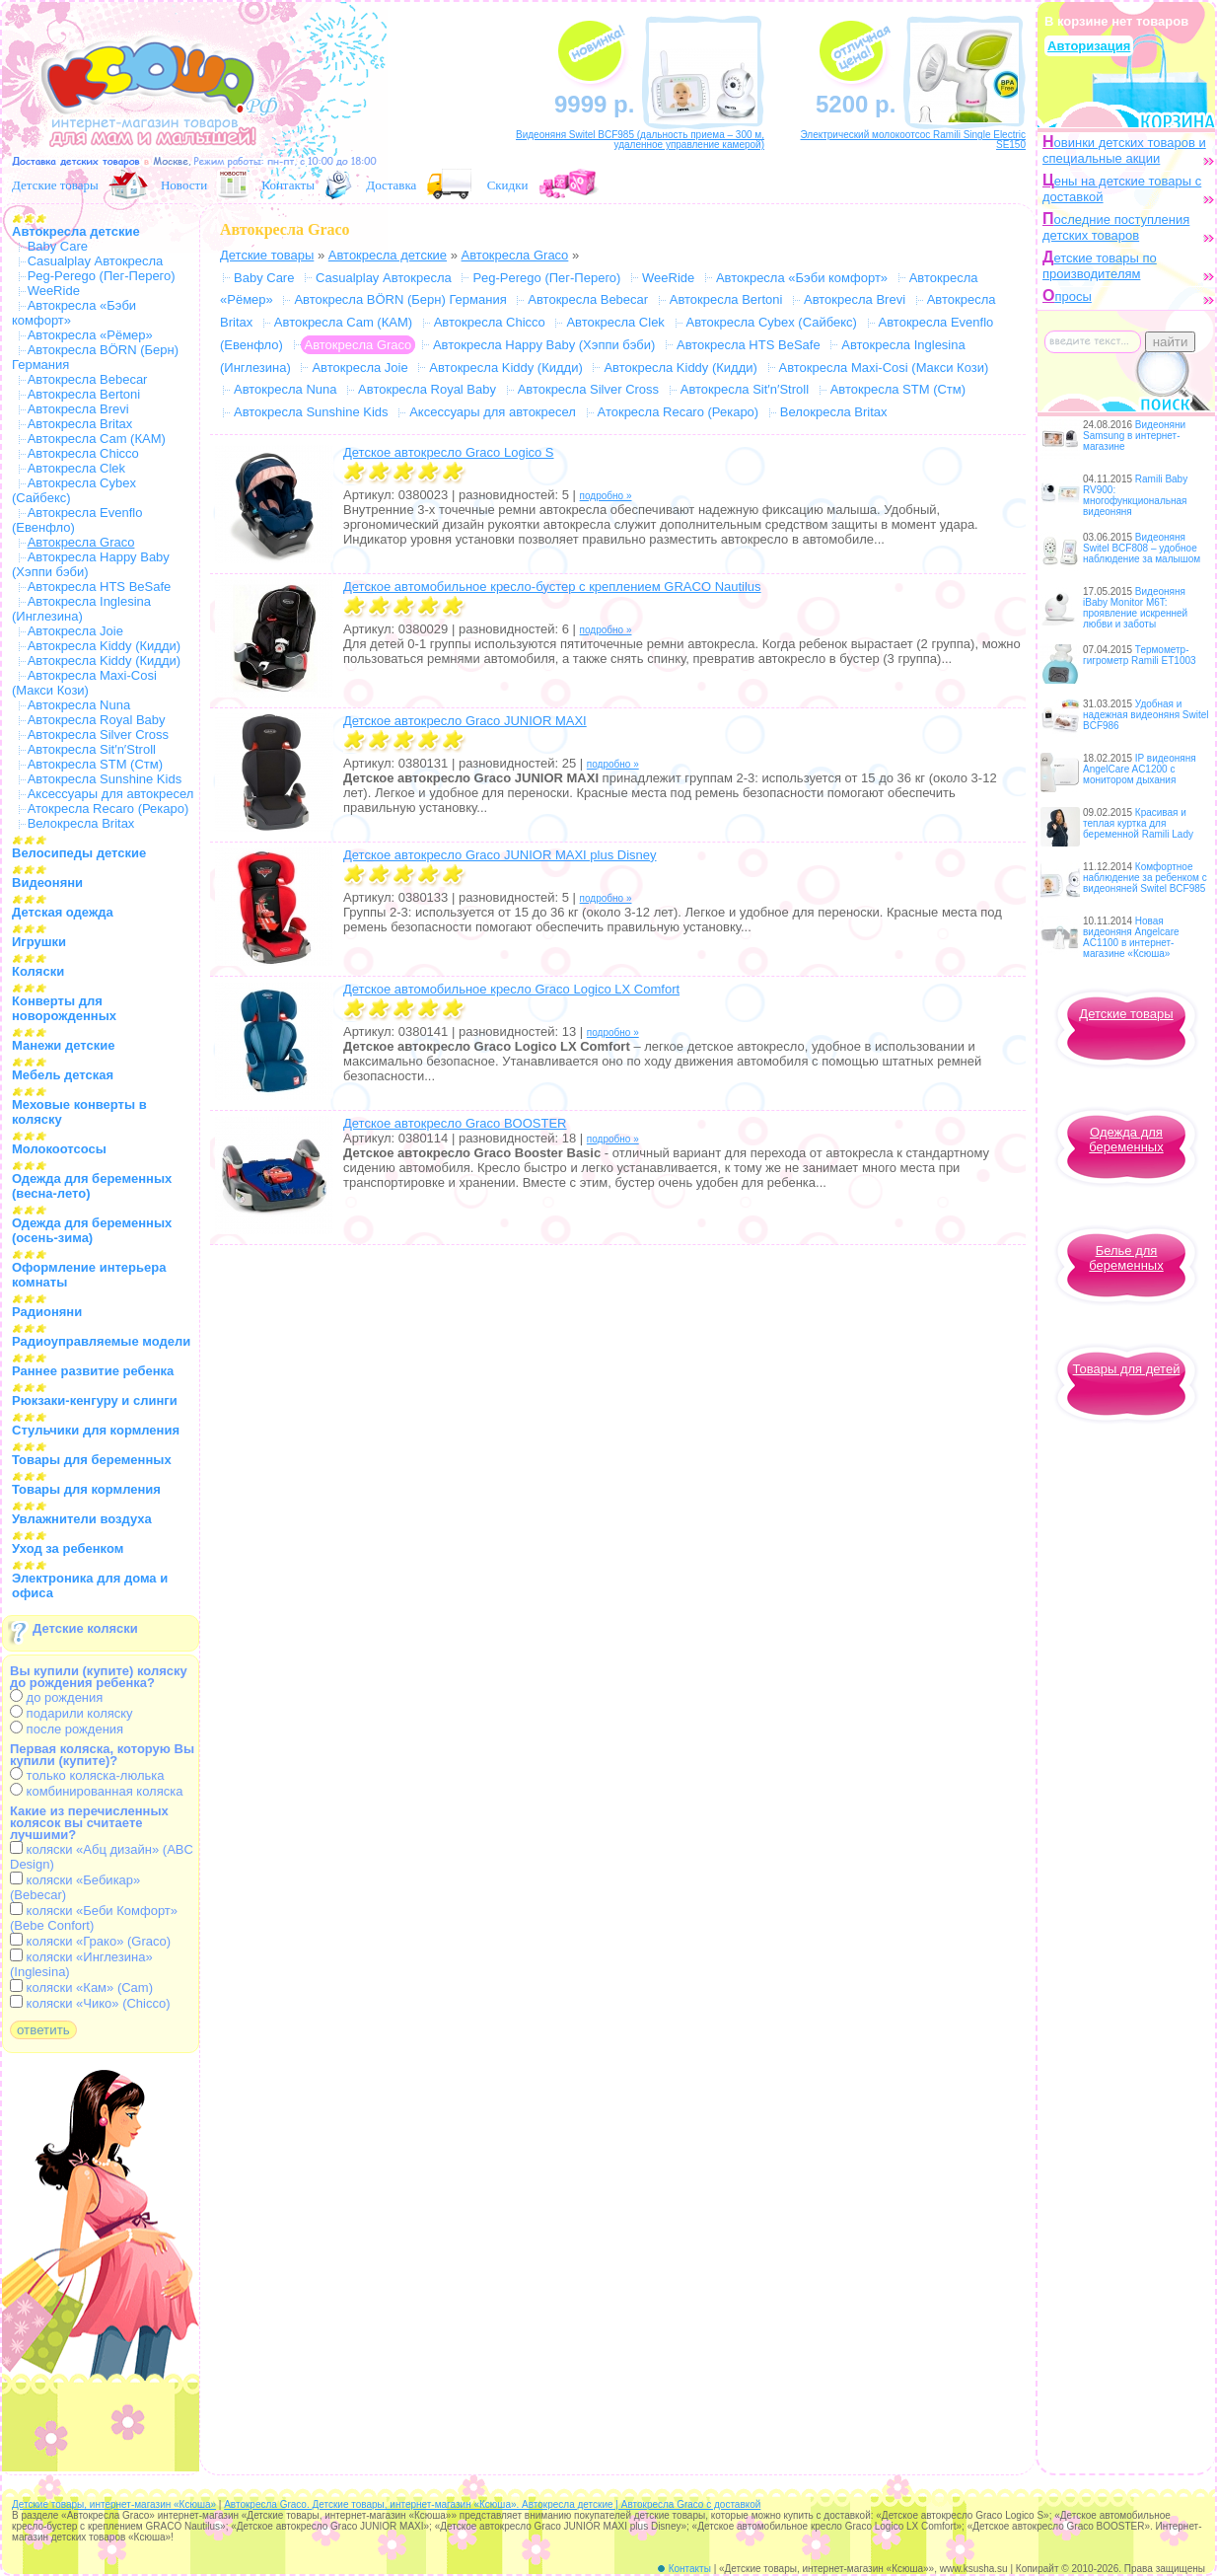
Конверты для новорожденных (64, 1008)
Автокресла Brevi (78, 409)
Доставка (391, 185)
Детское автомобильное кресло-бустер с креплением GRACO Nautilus (552, 586)
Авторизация (1088, 45)
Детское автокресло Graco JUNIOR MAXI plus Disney (500, 854)
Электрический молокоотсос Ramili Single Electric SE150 (913, 139)
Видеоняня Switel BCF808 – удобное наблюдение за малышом (1141, 548)
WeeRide (54, 290)
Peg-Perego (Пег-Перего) (102, 275)
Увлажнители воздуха (82, 1518)
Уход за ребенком (67, 1548)
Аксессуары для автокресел (111, 793)
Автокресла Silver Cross (98, 734)
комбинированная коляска (96, 1791)
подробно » (606, 495)
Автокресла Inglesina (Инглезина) (81, 609)
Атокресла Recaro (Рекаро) (108, 808)
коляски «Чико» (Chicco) (90, 2003)
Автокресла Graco (515, 255)
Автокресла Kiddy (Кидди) (104, 645)
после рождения (66, 1729)
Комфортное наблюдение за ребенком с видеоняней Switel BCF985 (1145, 877)
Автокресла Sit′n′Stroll (92, 749)
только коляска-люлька (87, 1775)
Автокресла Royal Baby (97, 719)
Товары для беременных (92, 1459)
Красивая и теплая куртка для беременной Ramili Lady (1138, 823)
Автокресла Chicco (83, 453)
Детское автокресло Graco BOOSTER (455, 1123)
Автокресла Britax (80, 423)
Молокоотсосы (59, 1148)
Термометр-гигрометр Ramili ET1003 (1139, 655)
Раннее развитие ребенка (93, 1370)
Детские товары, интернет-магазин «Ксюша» (114, 2504)
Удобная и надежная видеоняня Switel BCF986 (1146, 715)
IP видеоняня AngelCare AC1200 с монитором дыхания (1139, 769)
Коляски (38, 971)
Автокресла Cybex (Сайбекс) (771, 322)
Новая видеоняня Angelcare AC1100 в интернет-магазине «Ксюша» (1131, 937)
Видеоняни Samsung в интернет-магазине (1134, 435)
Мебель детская (62, 1074)
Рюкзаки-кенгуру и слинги (95, 1400)
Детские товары (55, 185)
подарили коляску (71, 1713)
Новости (184, 185)
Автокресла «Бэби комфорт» (802, 277)
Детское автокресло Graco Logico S (448, 452)
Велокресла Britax (81, 823)
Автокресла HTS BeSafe (100, 586)
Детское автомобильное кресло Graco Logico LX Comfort (511, 989)
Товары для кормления (86, 1489)
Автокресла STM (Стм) (95, 764)
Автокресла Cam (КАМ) (97, 438)
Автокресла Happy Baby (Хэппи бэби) (544, 344)
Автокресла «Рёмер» (90, 335)
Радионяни (47, 1311)
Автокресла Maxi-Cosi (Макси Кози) (84, 683)
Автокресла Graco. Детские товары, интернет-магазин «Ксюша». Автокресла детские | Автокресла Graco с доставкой (492, 2504)
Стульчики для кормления (95, 1430)
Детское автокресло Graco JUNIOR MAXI (465, 720)
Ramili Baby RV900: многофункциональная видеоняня (1135, 495)
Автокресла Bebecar (88, 379)
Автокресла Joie (75, 631)
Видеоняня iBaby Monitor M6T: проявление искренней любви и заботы (1135, 607)
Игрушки (39, 941)
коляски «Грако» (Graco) (90, 1941)
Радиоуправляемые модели (101, 1341)
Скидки (508, 185)
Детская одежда (62, 912)
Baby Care (58, 246)
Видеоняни (47, 882)
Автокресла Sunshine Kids (105, 779)
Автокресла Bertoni (84, 394)
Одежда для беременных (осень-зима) (92, 1230)
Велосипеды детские (79, 853)
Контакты (288, 185)
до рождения (56, 1697)
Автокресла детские (76, 231)
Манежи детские (63, 1045)
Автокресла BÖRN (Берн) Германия (400, 299)
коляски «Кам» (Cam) (81, 1987)
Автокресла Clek (76, 468)
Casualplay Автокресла (96, 261)
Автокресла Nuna (79, 705)
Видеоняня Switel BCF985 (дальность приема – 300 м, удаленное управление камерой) (640, 139)
